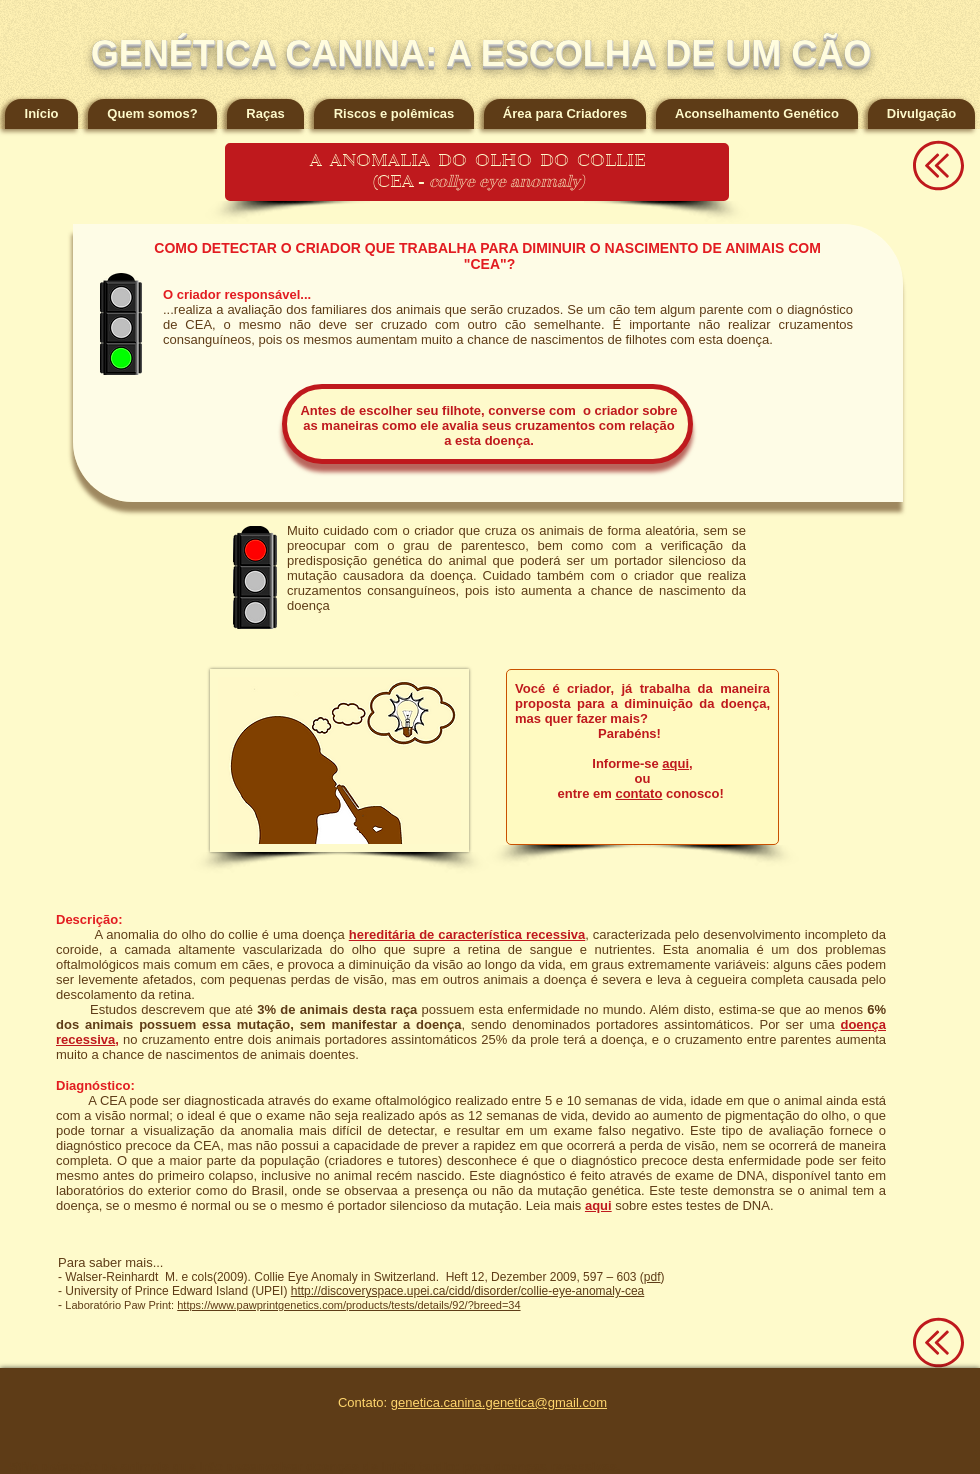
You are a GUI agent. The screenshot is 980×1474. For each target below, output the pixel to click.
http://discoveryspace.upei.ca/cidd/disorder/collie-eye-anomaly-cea (468, 1291)
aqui (675, 763)
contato (638, 793)
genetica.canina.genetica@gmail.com (499, 1402)
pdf (652, 1277)
